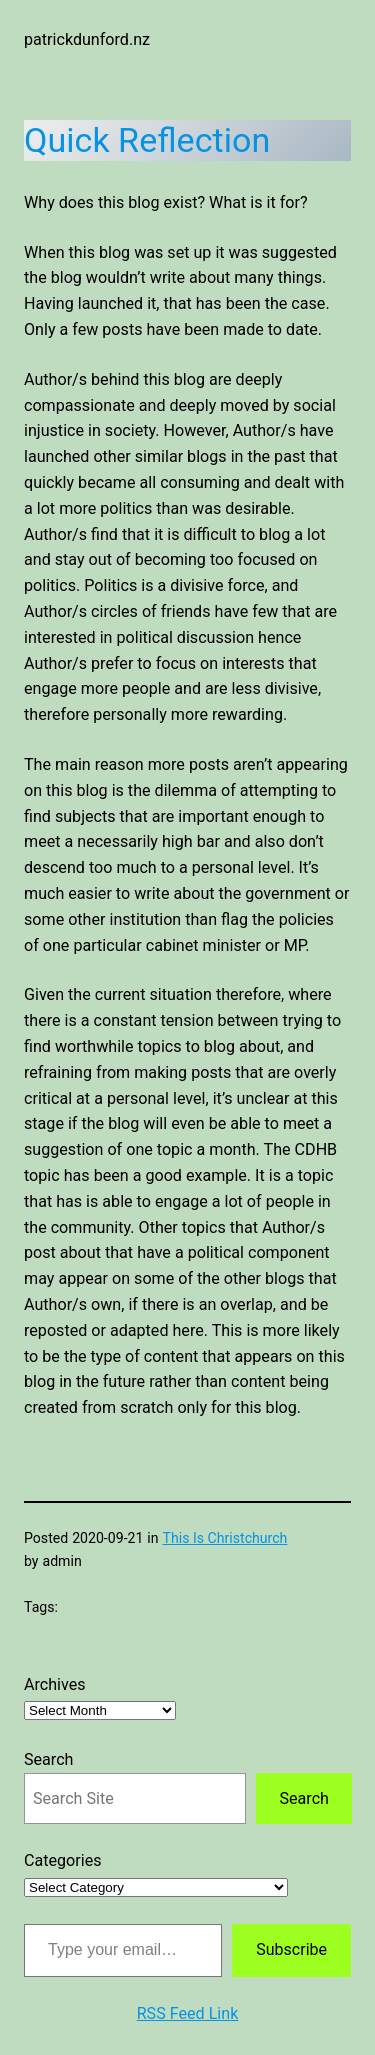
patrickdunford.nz (87, 39)
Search (48, 1759)
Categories (63, 1860)
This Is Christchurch (225, 1538)
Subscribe (291, 1949)
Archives (55, 1684)
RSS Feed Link (188, 2013)
